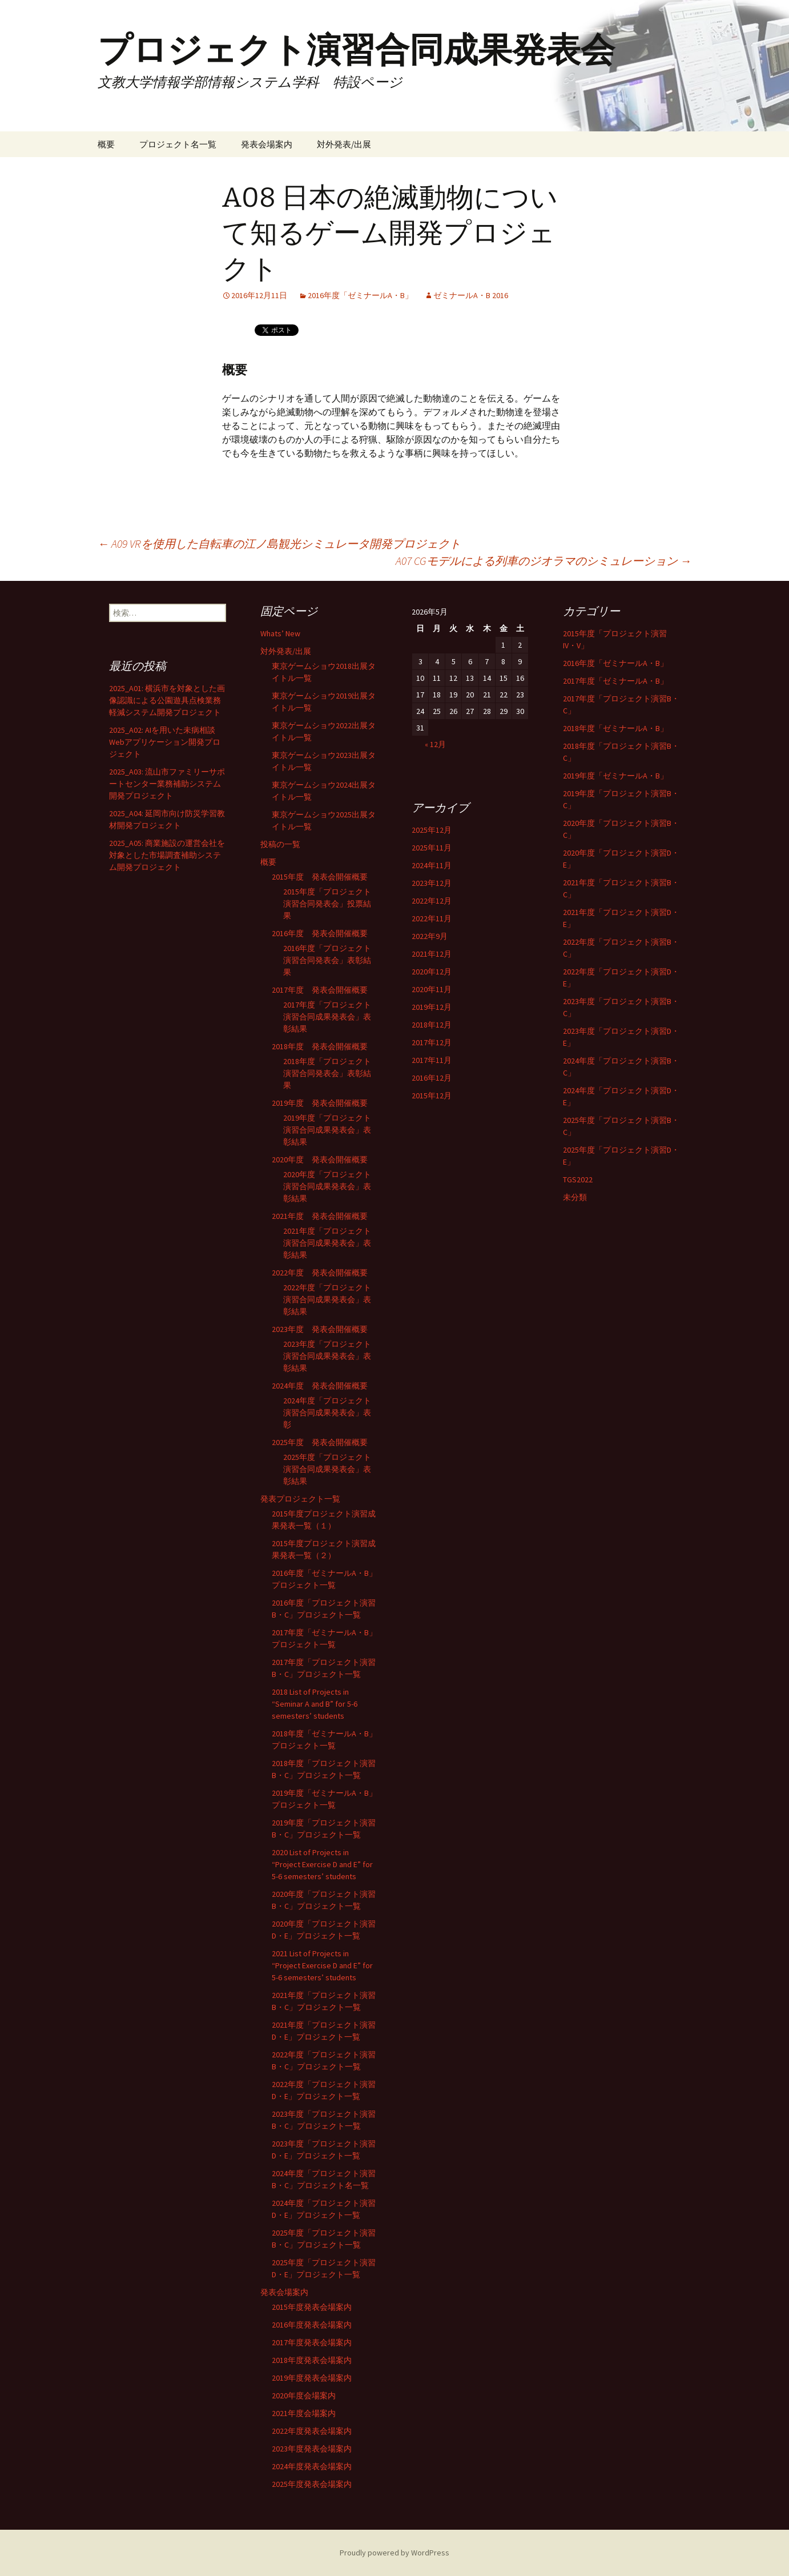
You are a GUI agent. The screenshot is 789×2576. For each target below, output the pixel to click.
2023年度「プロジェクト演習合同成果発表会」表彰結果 (327, 1356)
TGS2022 (578, 1179)
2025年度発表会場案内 (312, 2484)
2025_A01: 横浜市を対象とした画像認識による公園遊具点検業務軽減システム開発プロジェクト (167, 700)
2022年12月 (432, 901)
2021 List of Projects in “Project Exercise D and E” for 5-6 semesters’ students (322, 1965)
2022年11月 (432, 918)
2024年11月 (432, 865)
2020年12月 (432, 971)
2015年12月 (432, 1095)
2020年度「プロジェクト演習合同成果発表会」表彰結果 (327, 1186)
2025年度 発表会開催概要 (320, 1442)
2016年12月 (432, 1078)
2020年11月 (432, 989)
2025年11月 (432, 847)
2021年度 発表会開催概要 (320, 1216)
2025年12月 (432, 830)
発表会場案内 (266, 144)
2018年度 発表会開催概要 (320, 1046)
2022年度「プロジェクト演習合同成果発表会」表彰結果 (327, 1299)
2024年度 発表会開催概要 (320, 1386)
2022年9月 (430, 936)
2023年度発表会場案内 (312, 2448)
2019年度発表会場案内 (312, 2378)
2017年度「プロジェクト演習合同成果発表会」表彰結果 (327, 1017)
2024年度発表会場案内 (312, 2466)
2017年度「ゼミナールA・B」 (615, 681)
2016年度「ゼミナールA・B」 (360, 295)
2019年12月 (432, 1007)
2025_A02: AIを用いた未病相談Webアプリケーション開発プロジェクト (164, 742)
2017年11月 (432, 1060)
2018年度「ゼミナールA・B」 (615, 728)
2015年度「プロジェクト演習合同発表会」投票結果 (327, 903)
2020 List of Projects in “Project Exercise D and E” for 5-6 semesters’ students (322, 1864)
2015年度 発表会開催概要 (320, 877)
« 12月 (435, 744)
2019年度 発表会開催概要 (320, 1103)
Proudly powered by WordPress (394, 2552)
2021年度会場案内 (304, 2413)
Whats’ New (280, 633)
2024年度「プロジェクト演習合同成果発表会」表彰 (327, 1412)
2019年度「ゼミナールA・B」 (615, 776)
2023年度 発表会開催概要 (320, 1329)
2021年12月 (432, 954)
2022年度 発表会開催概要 (320, 1272)
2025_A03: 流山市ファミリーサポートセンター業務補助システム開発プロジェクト (167, 784)
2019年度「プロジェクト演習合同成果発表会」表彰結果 (327, 1130)
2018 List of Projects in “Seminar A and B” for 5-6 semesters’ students (314, 1704)
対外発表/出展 (344, 144)
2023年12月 (432, 883)
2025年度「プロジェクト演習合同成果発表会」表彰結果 (327, 1469)
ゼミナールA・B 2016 (470, 295)
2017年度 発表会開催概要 (320, 990)
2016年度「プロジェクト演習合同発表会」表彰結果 (327, 960)
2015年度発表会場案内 (312, 2307)
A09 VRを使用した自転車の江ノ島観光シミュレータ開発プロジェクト (279, 543)
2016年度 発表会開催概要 (320, 933)
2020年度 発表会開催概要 (320, 1159)
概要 (106, 144)
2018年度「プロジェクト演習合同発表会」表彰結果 (327, 1073)
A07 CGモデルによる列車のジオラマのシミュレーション (543, 560)
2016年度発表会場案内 (312, 2325)
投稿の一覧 (280, 844)
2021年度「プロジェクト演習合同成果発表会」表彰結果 (327, 1243)
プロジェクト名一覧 (177, 144)
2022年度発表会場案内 (312, 2431)
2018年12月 (432, 1025)
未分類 (575, 1197)
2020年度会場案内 (304, 2395)
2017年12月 (432, 1042)
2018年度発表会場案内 (312, 2360)
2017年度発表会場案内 (312, 2342)
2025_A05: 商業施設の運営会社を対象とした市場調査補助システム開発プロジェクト (167, 855)
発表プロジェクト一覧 (300, 1499)
